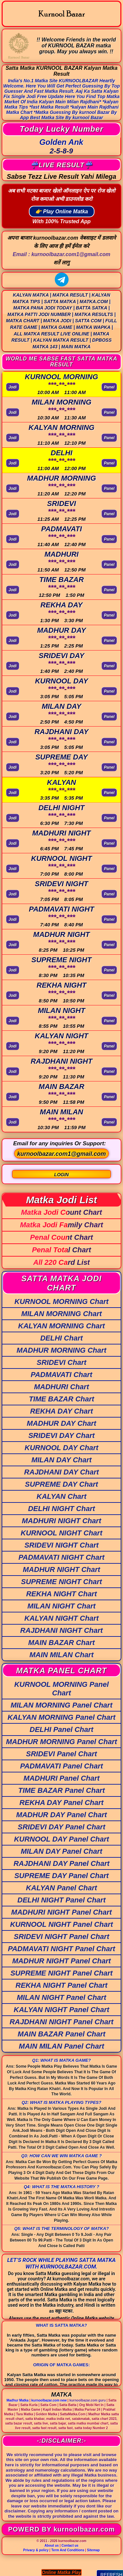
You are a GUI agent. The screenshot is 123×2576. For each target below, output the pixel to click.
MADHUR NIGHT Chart (61, 1569)
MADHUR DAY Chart (61, 1423)
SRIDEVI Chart (62, 1362)
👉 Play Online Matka (61, 211)
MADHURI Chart (61, 1387)
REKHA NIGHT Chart (61, 1594)
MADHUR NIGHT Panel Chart (61, 1961)
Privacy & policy (36, 2550)
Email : (61, 254)
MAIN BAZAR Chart (61, 1642)
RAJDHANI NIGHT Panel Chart (61, 2022)
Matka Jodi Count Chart (61, 1212)
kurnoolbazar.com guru (88, 2400)
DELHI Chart (61, 1338)
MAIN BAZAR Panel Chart (62, 2034)
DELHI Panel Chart (61, 1729)
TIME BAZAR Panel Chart (61, 1790)
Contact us (70, 2545)
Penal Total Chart (61, 1250)
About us (52, 2545)
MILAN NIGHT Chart (62, 1606)
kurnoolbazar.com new (49, 2400)
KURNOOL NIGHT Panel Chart (61, 1924)
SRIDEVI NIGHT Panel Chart (61, 1936)
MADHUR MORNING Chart (62, 1350)
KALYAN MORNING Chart (61, 1326)
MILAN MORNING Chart (61, 1314)
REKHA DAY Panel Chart (61, 1802)
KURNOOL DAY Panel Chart (61, 1839)
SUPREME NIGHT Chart (61, 1582)
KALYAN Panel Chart (61, 1888)
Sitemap (93, 2550)
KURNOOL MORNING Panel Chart (61, 1688)
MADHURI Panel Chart (61, 1778)
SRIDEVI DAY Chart (61, 1435)
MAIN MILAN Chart (62, 1655)
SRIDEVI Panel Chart (61, 1754)
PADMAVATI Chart (61, 1374)
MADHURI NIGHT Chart (61, 1521)
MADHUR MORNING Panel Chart (61, 1742)
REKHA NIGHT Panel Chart (61, 1985)
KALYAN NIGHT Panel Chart (61, 2009)
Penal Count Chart (61, 1237)
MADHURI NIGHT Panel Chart (61, 1912)
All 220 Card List (61, 1262)
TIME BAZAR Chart (61, 1399)
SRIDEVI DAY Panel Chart (61, 1827)
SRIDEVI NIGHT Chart (61, 1545)
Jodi (13, 387)
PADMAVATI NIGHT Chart (61, 1557)
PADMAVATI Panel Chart (61, 1766)
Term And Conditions (67, 2550)
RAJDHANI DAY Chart (61, 1472)
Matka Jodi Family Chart (61, 1225)
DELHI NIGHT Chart (61, 1508)
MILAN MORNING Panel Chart (61, 1705)
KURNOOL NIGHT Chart (61, 1533)
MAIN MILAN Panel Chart (61, 2046)
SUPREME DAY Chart (61, 1484)
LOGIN (61, 1174)
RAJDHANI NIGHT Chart (61, 1630)
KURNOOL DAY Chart (61, 1448)
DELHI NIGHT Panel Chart (61, 1900)
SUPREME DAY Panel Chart (61, 1876)
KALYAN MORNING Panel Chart (61, 1717)
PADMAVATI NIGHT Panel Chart (61, 1949)
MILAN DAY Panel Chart (61, 1851)
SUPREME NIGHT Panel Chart (61, 1973)
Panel (109, 387)
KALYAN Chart (62, 1496)
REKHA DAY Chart (61, 1411)
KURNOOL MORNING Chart (61, 1301)
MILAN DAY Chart (61, 1460)
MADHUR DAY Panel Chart (61, 1815)
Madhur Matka (18, 2400)
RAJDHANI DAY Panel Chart (61, 1863)
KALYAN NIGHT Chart (61, 1618)
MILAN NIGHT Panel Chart (61, 1997)
